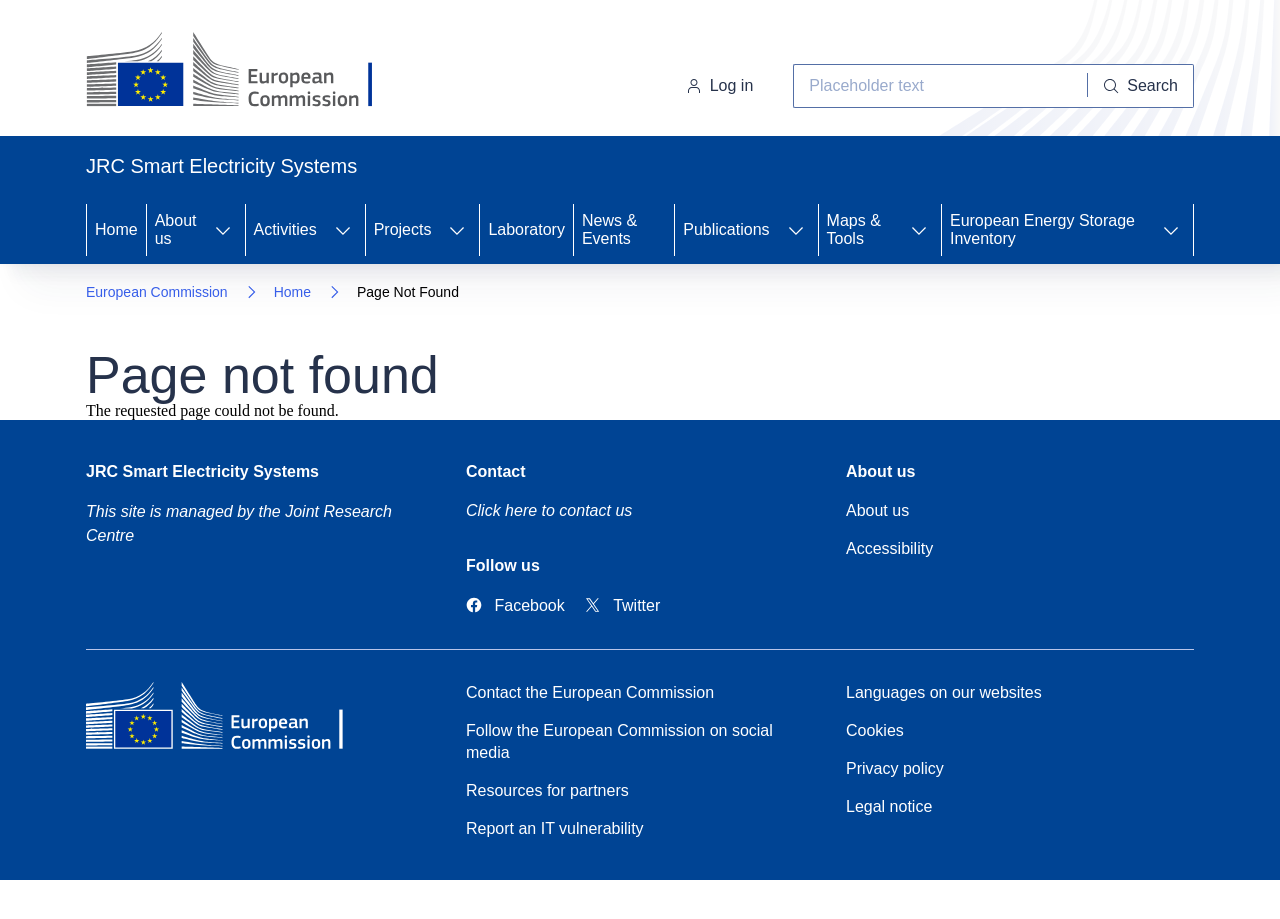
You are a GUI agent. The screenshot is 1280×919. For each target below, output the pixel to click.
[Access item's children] (223, 230)
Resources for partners (547, 790)
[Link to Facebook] (515, 605)
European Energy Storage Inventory (1042, 229)
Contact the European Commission (590, 692)
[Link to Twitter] (623, 605)
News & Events (609, 229)
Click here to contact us (549, 510)
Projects (403, 229)
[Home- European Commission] (247, 72)
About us (176, 229)
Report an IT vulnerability (555, 828)
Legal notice (889, 806)
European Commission (157, 292)
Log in (720, 85)
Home (116, 229)
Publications (726, 229)
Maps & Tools (854, 229)
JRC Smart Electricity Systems (202, 471)
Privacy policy (895, 768)
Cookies (875, 730)
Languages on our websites (944, 692)
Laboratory (526, 229)
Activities (285, 229)
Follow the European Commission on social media (619, 741)
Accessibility (889, 548)
